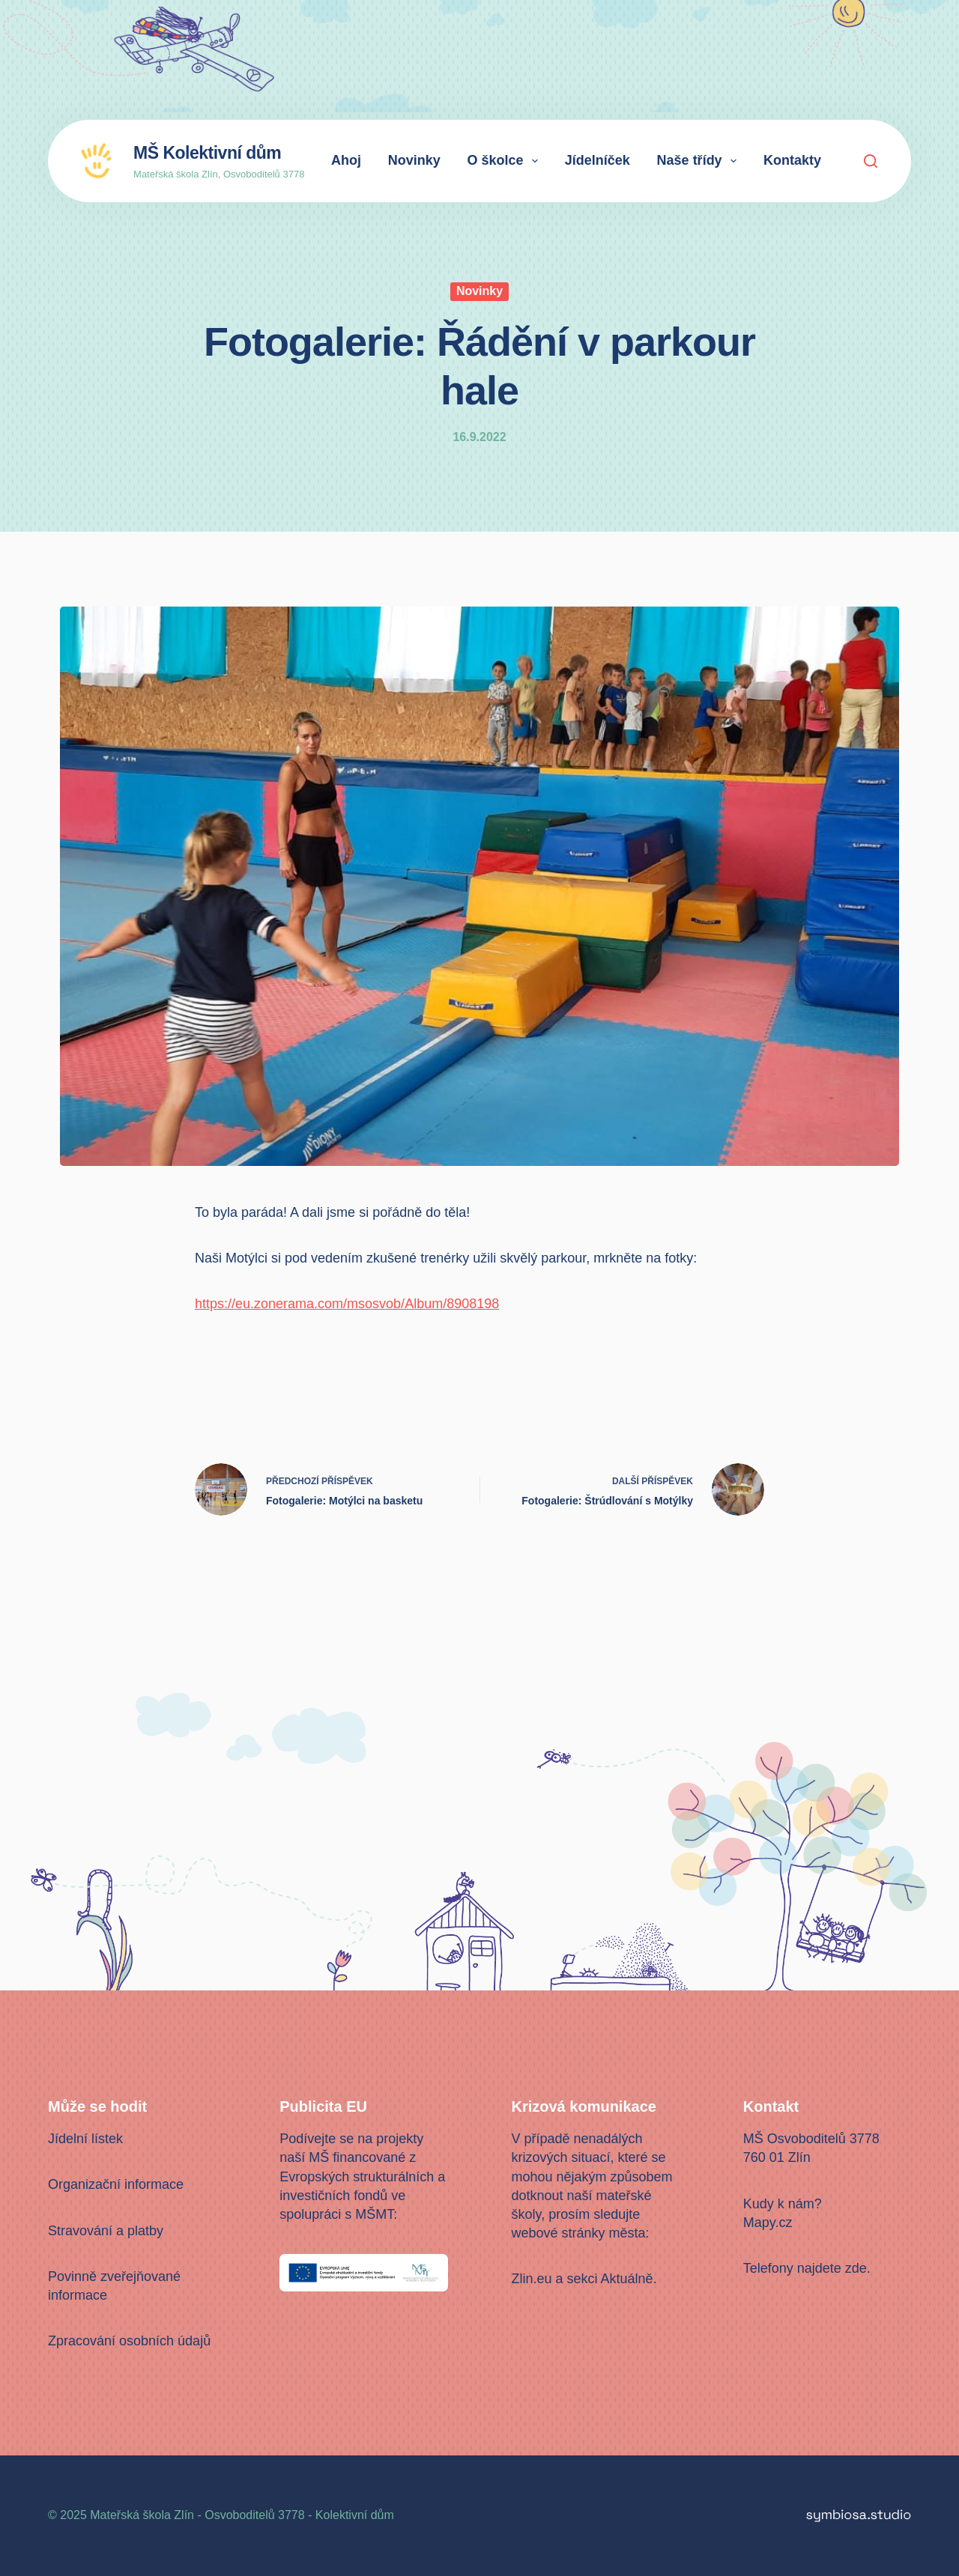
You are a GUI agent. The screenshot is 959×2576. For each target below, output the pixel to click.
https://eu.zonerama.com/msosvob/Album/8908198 (347, 1303)
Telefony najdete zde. (807, 2268)
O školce (505, 161)
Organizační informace (116, 2184)
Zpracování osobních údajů (129, 2340)
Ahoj (346, 160)
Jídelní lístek (85, 2138)
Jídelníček (597, 160)
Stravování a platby (105, 2230)
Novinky (414, 160)
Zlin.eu (532, 2278)
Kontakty (792, 160)
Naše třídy (700, 161)
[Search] (870, 161)
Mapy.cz (768, 2222)
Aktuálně (627, 2278)
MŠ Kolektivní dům (207, 152)
